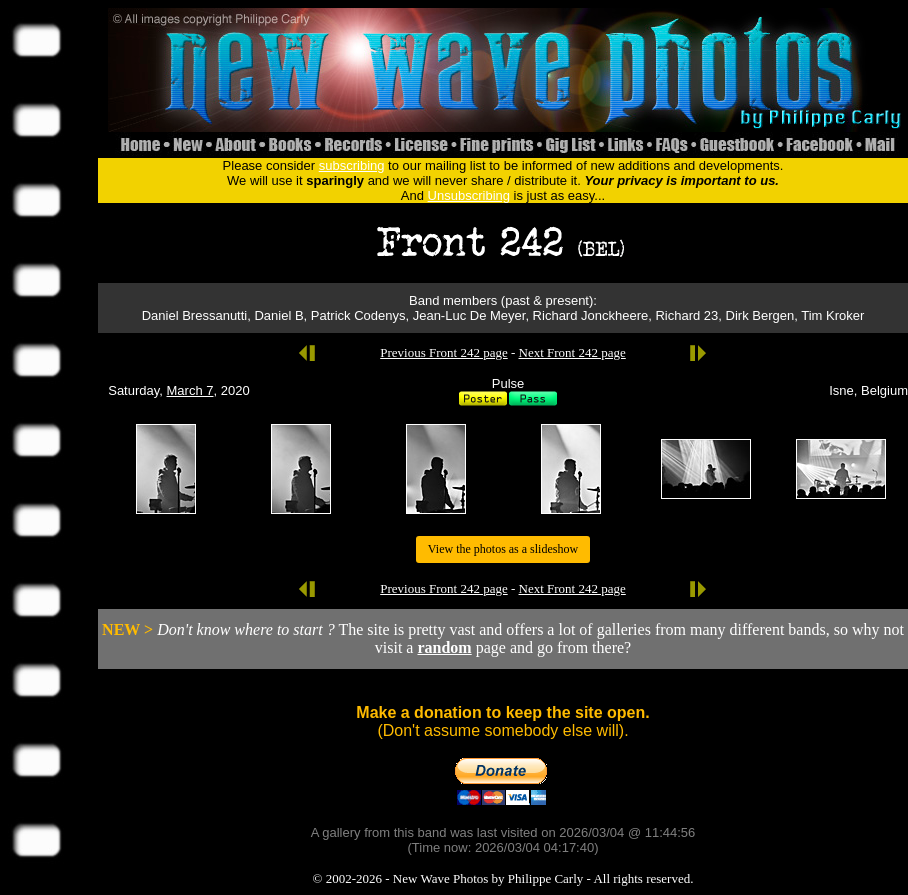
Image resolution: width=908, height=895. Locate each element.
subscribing (352, 165)
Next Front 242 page (572, 352)
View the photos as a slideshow (503, 549)
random (444, 647)
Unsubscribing (469, 195)
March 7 (190, 390)
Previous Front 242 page (443, 352)
